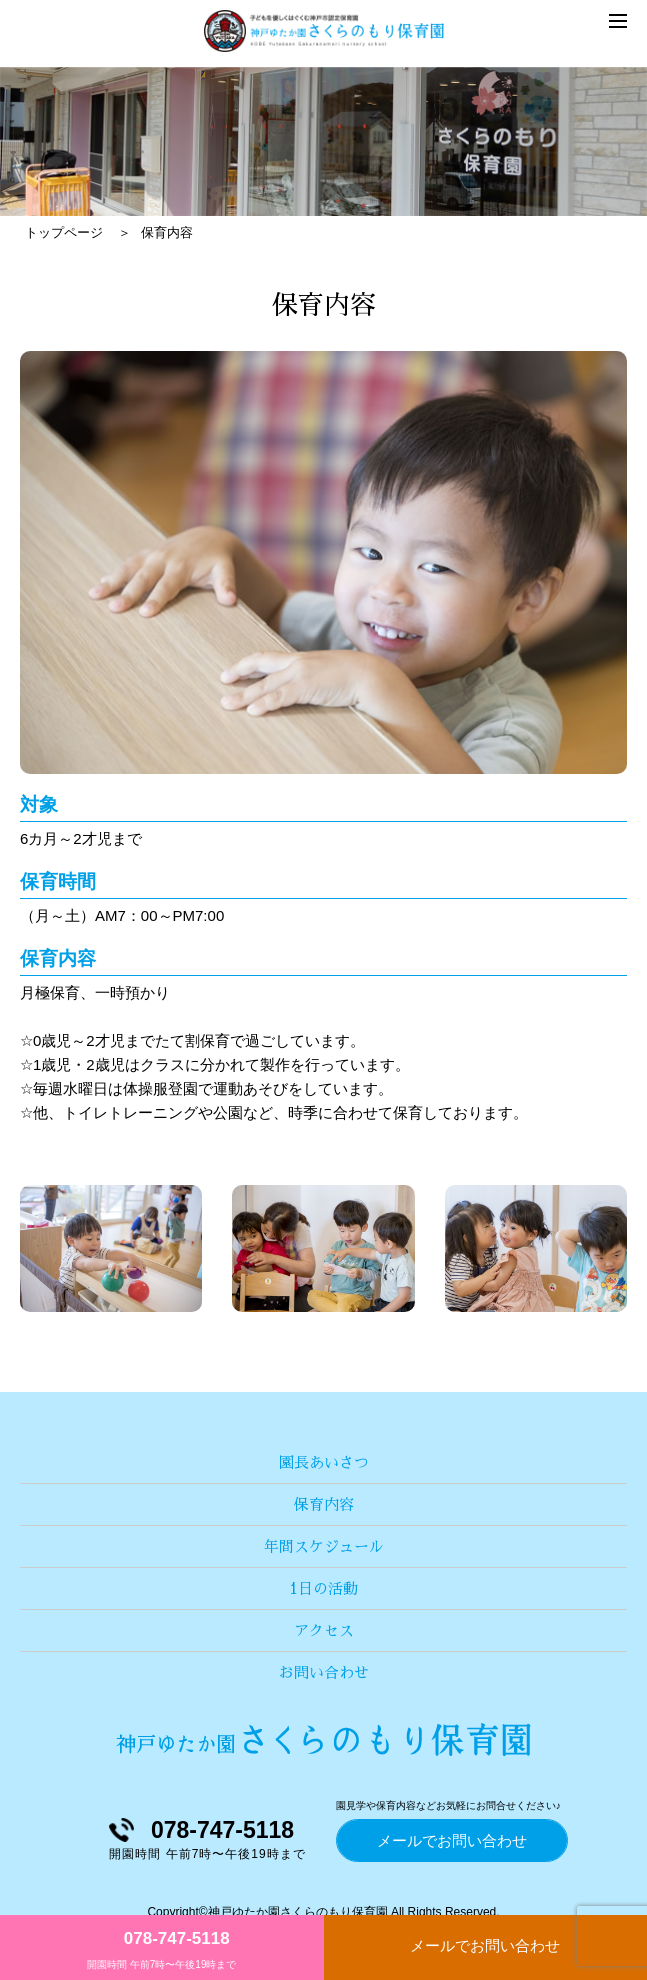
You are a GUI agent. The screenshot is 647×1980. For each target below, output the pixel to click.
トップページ (64, 232)
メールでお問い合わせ (485, 1945)
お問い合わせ (324, 1672)
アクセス (324, 1630)
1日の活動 (323, 1588)
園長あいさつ (324, 1462)
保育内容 (324, 1504)
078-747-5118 (177, 1938)
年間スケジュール (324, 1546)
